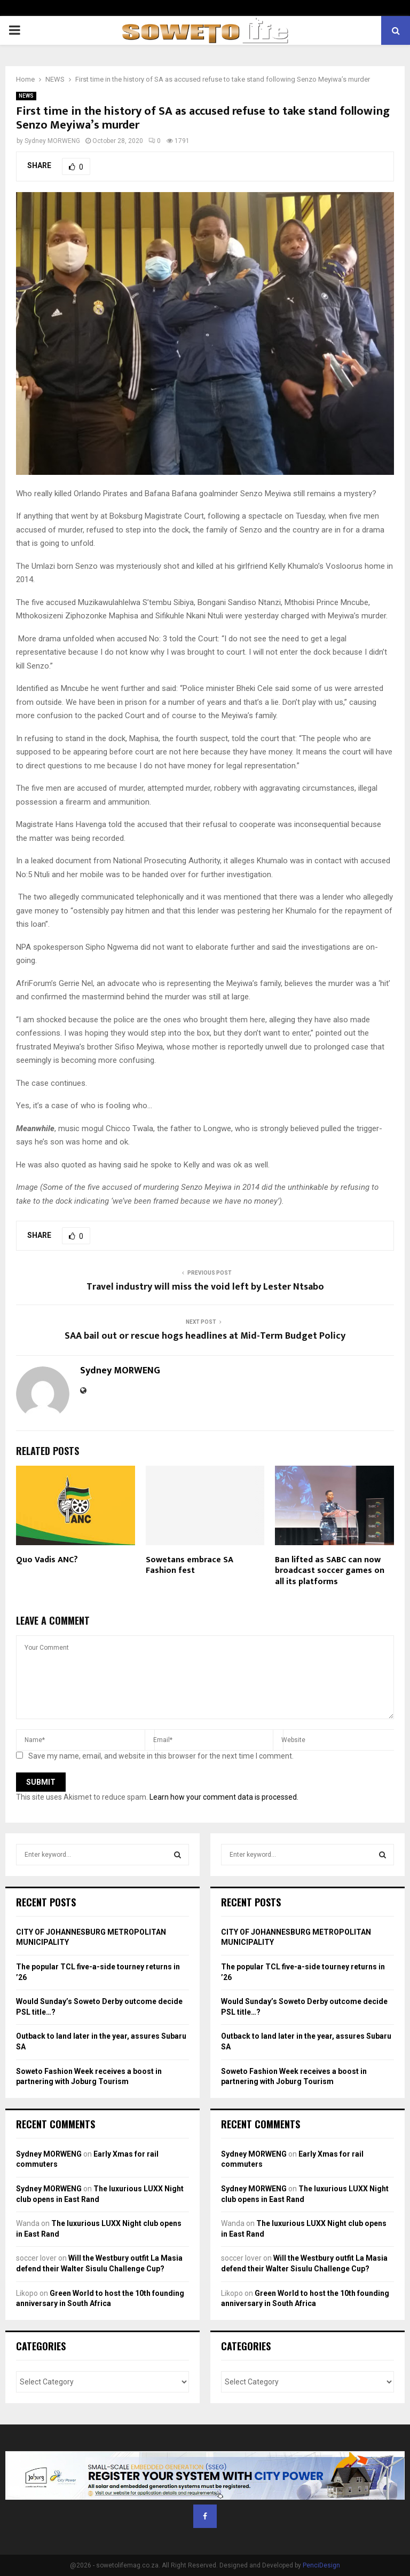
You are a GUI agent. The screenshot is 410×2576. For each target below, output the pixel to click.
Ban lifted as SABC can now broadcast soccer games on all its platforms (329, 1571)
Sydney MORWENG (52, 141)
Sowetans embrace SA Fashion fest (189, 1565)
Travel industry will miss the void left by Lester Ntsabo (205, 1287)
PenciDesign (321, 2565)
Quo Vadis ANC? (47, 1560)
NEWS (26, 96)
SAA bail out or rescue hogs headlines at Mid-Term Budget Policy (205, 1336)
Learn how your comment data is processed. (223, 1797)
